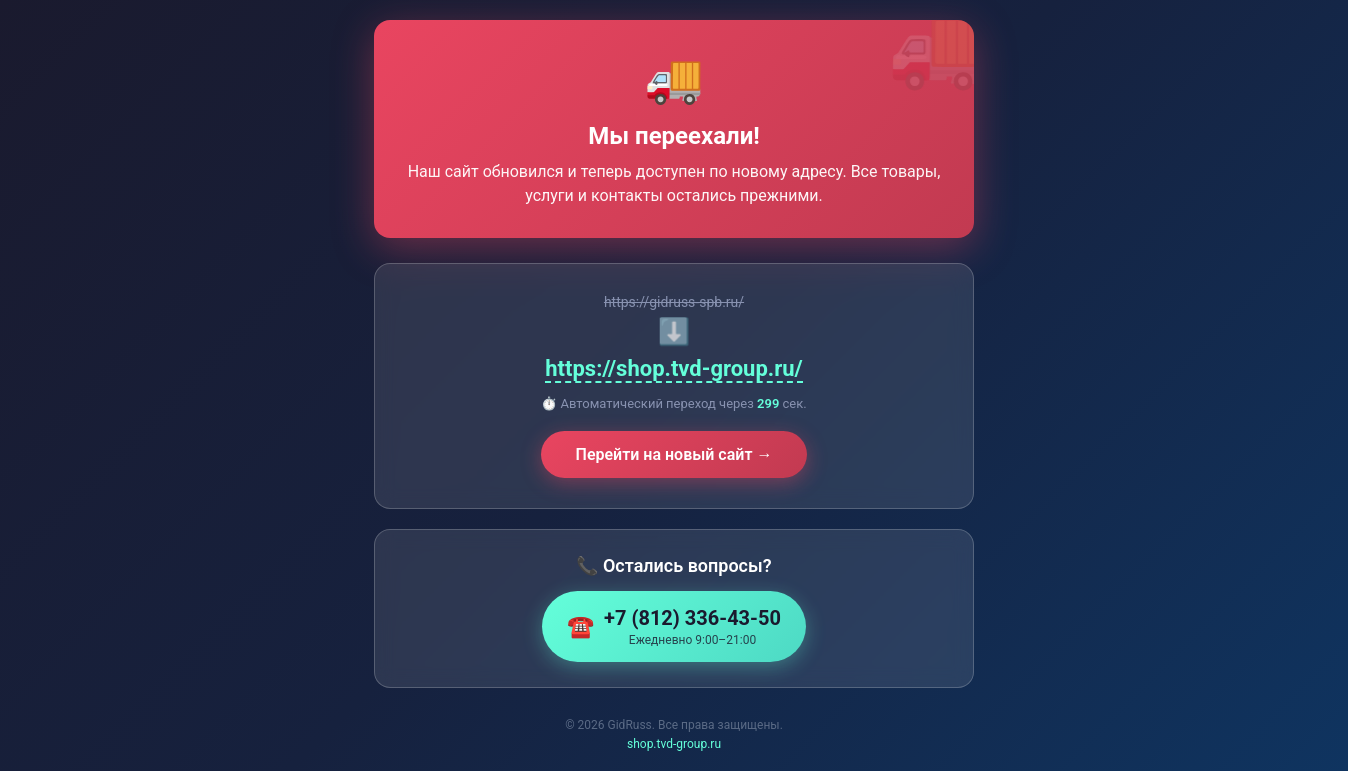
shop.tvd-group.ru (674, 744)
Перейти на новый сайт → (674, 454)
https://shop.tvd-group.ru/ (673, 368)
